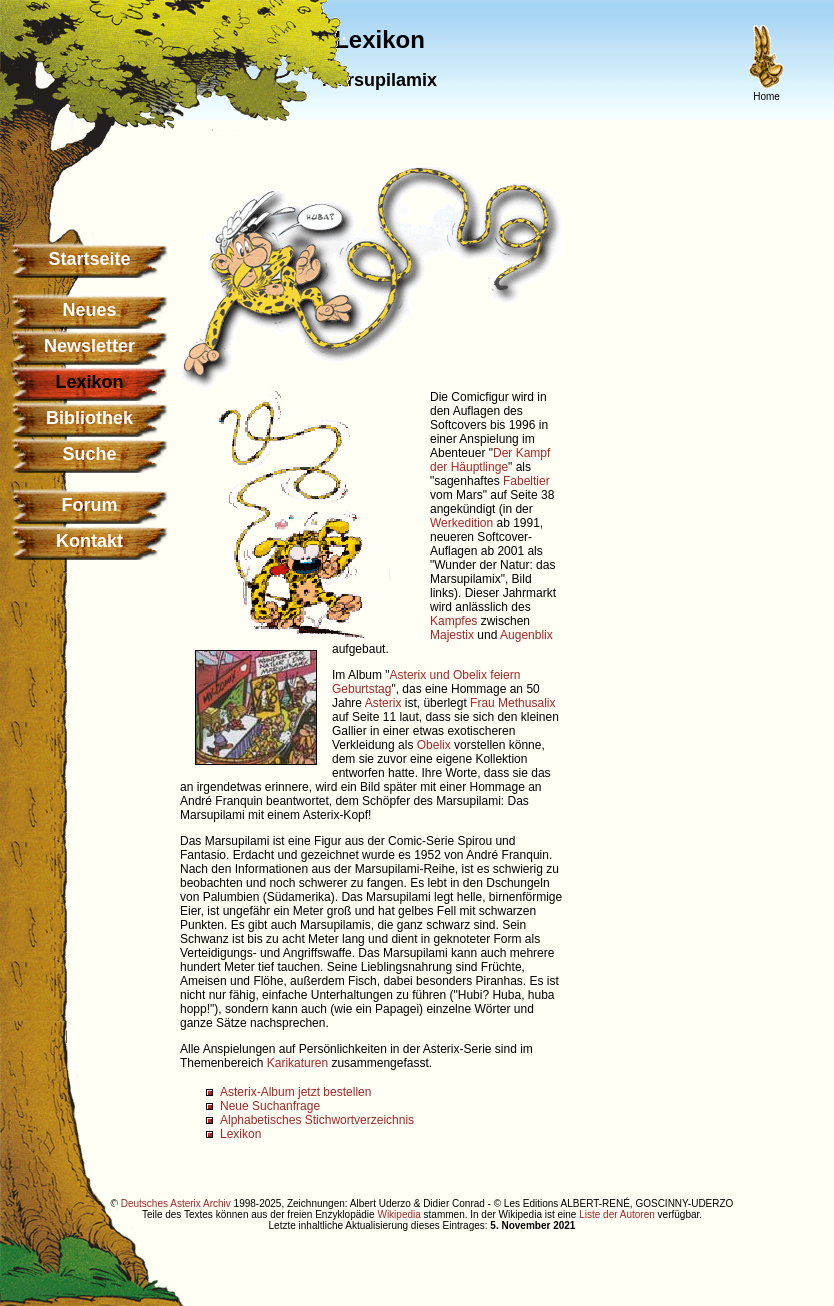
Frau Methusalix (512, 703)
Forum (90, 505)
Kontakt (89, 541)
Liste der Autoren (617, 1214)
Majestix (452, 635)
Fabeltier (526, 481)
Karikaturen (297, 1063)
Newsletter (89, 346)
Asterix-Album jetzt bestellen (295, 1092)
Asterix (383, 703)
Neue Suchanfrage (270, 1106)
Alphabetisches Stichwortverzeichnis (317, 1120)
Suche (89, 454)
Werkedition (461, 523)
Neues (89, 310)
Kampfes (453, 621)
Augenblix (526, 635)
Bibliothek (89, 418)
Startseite (89, 259)
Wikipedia (398, 1214)
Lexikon (240, 1134)
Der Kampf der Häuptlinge (490, 460)
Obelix (434, 745)
